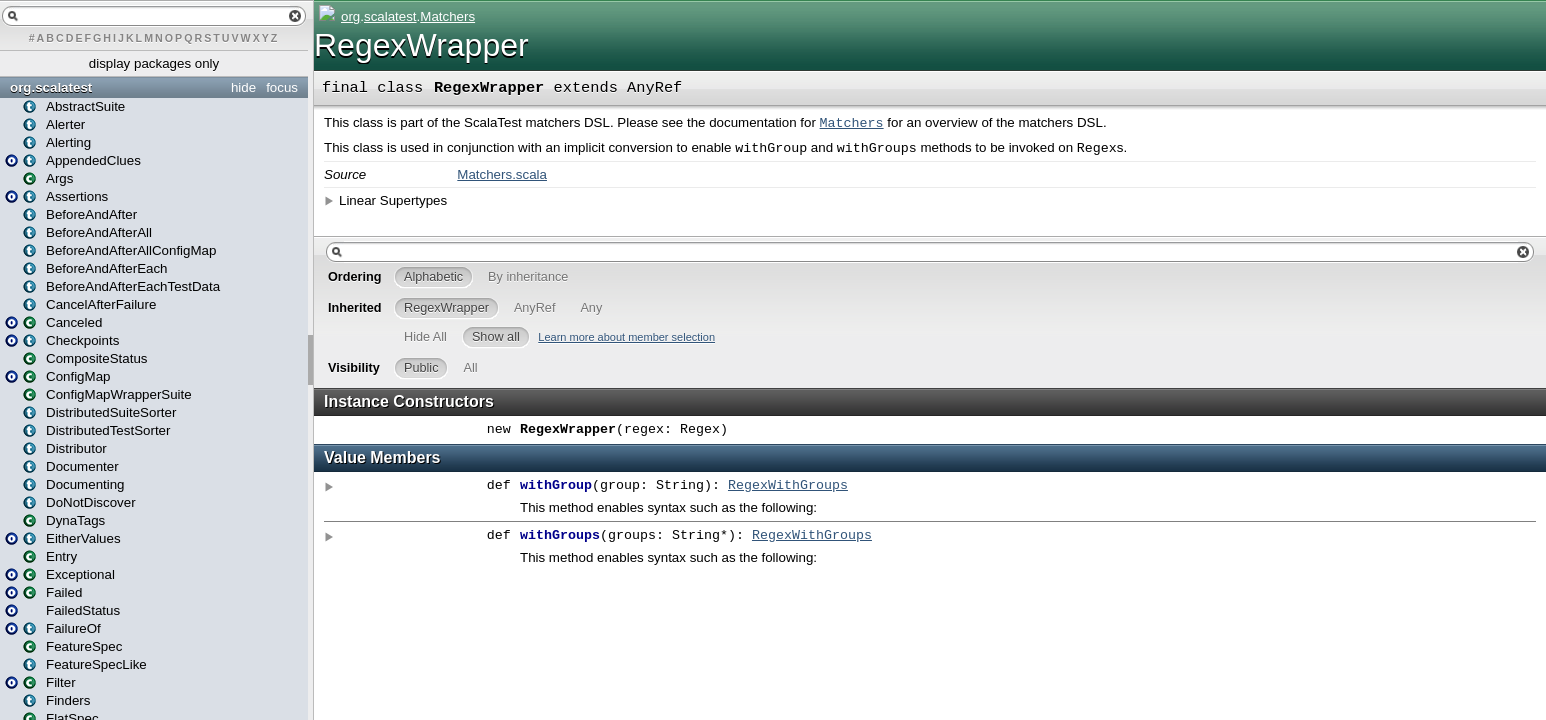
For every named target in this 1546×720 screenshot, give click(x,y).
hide (243, 87)
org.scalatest (51, 87)
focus (282, 87)
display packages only (154, 63)
